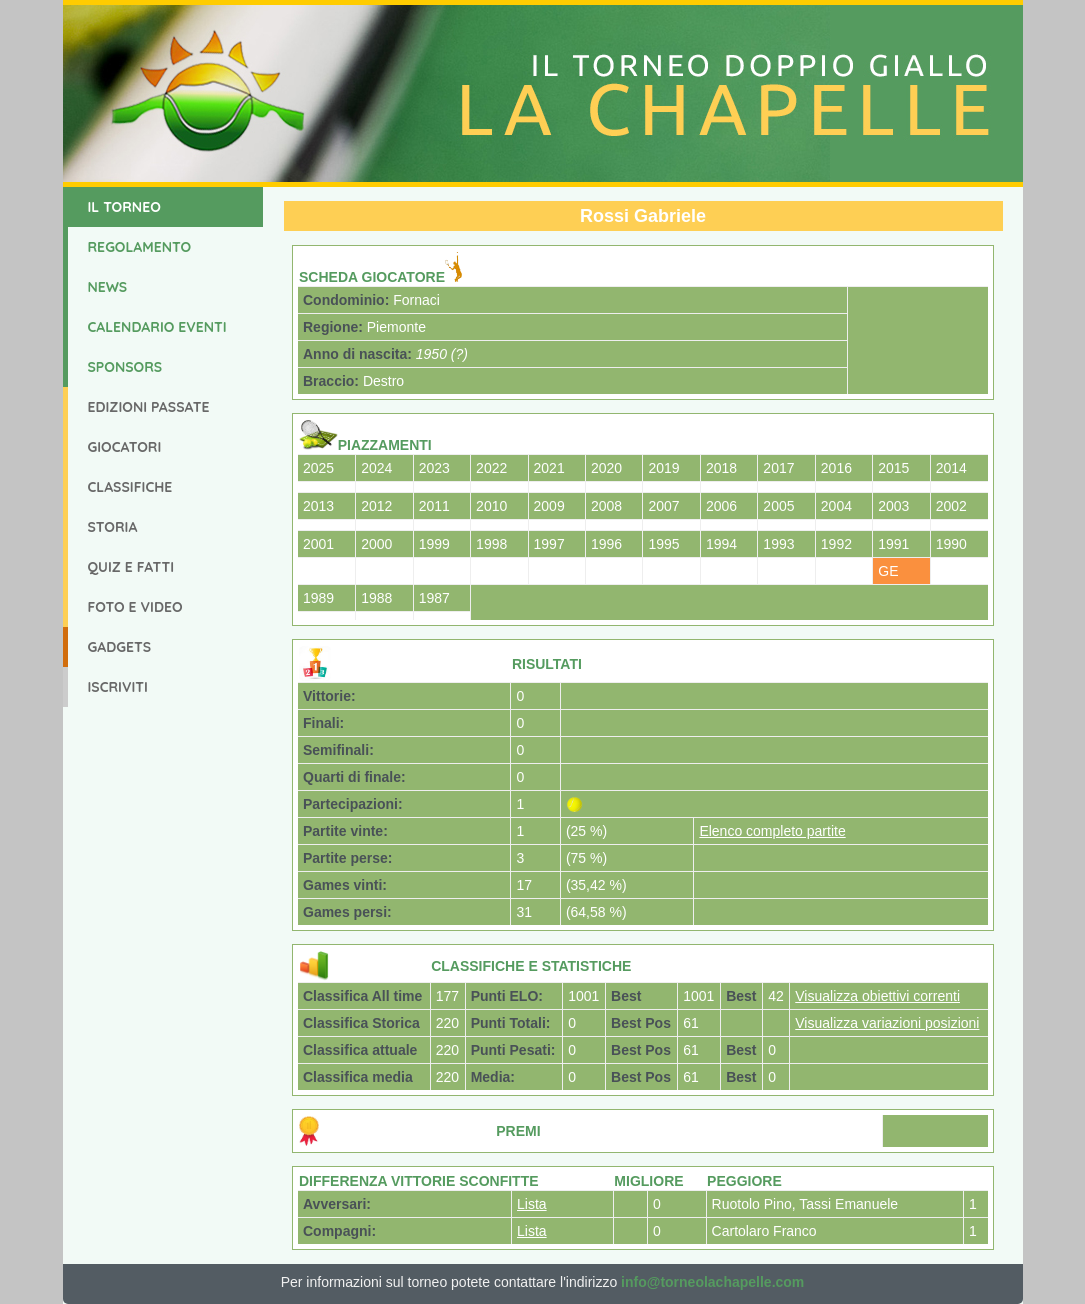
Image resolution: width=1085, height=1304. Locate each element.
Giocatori (125, 447)
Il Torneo (124, 207)
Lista (532, 1204)
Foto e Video (135, 607)
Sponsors (125, 367)
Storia (113, 527)
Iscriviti (118, 687)
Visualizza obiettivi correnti (877, 996)
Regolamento (140, 247)
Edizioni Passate (149, 407)
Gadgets (120, 647)
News (108, 287)
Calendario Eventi (157, 327)
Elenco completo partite (772, 831)
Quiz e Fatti (131, 567)
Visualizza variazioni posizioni (887, 1023)
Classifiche (130, 487)
